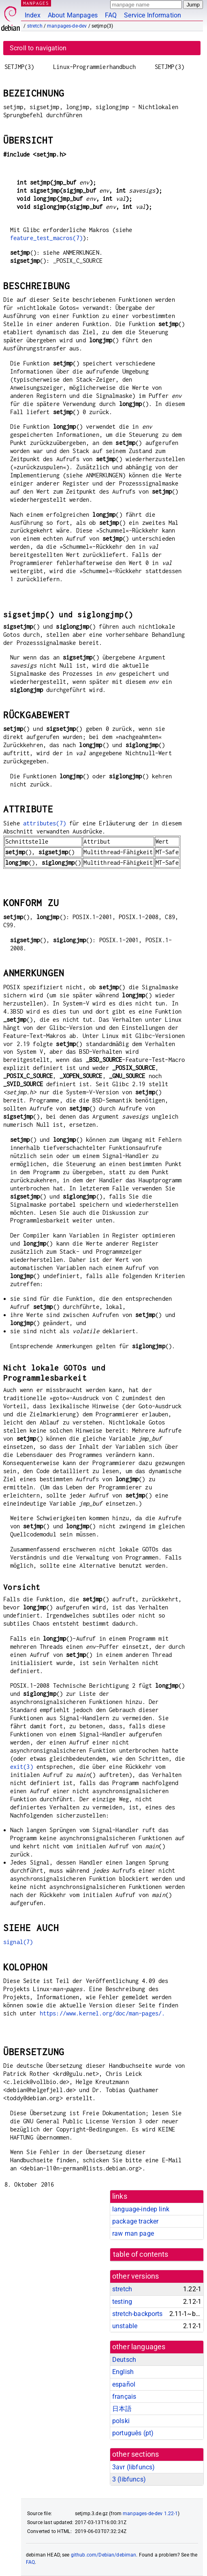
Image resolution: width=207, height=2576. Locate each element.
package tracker (135, 2221)
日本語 (122, 2409)
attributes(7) (44, 823)
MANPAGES (36, 3)
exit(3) (21, 1766)
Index (33, 15)
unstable (124, 2326)
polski (121, 2421)
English (123, 2372)
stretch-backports (137, 2314)
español (123, 2384)
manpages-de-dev (67, 26)
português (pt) (133, 2433)
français (124, 2396)
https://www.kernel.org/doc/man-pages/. (102, 2013)
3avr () (133, 2467)
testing (122, 2301)
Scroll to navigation (38, 48)
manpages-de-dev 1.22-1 (150, 2513)
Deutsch (124, 2359)
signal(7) (18, 1941)
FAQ (111, 15)
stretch (35, 26)
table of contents (141, 2254)
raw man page (133, 2233)
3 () (129, 2479)
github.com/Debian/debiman (104, 2555)
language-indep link (140, 2209)
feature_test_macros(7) (46, 237)
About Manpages (73, 15)
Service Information (152, 15)
